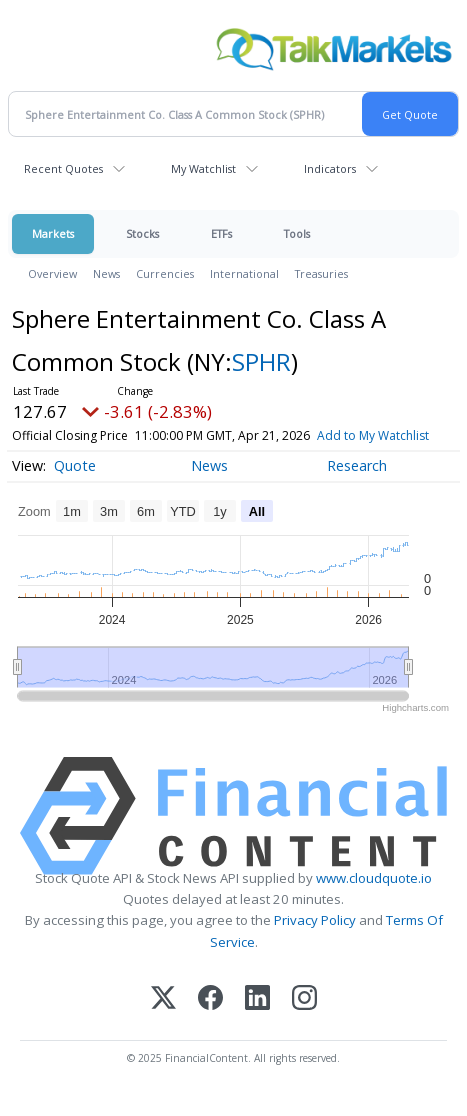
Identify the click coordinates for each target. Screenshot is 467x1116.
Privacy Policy (315, 940)
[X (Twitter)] (163, 1018)
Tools (297, 233)
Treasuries (321, 273)
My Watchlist (203, 168)
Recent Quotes (63, 168)
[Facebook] (210, 1018)
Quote (75, 484)
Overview (52, 273)
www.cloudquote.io (374, 897)
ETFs (221, 233)
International (244, 273)
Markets (53, 233)
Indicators (330, 168)
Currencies (165, 273)
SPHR (261, 361)
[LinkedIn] (257, 1018)
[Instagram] (304, 1018)
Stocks (142, 233)
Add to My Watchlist (68, 454)
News (106, 273)
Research (357, 484)
